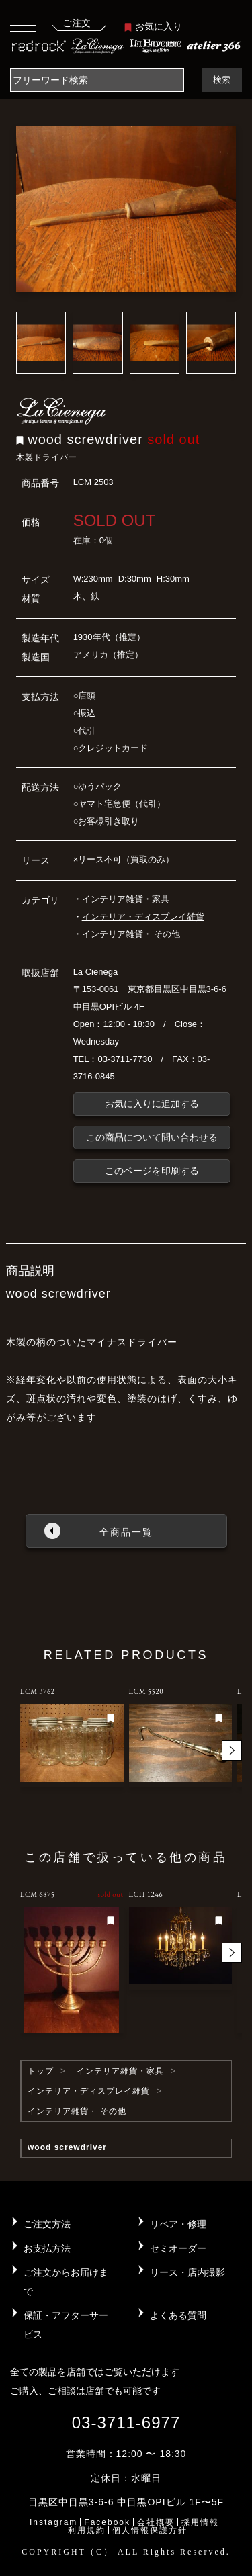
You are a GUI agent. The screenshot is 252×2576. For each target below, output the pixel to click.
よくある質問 (178, 2315)
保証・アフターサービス (66, 2325)
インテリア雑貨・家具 (125, 899)
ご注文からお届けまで (66, 2282)
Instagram (53, 2522)
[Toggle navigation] (23, 24)
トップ (41, 2071)
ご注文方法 (47, 2224)
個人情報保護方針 (149, 2530)
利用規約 (87, 2530)
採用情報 (200, 2522)
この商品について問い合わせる (152, 1137)
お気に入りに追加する (152, 1103)
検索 (221, 80)
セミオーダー (178, 2248)
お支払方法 (47, 2248)
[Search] (97, 80)
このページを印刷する (152, 1170)
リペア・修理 (178, 2224)
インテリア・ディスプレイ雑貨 (143, 917)
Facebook (107, 2522)
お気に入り (153, 26)
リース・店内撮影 (187, 2272)
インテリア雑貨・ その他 (131, 934)
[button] (232, 1750)
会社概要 (156, 2522)
